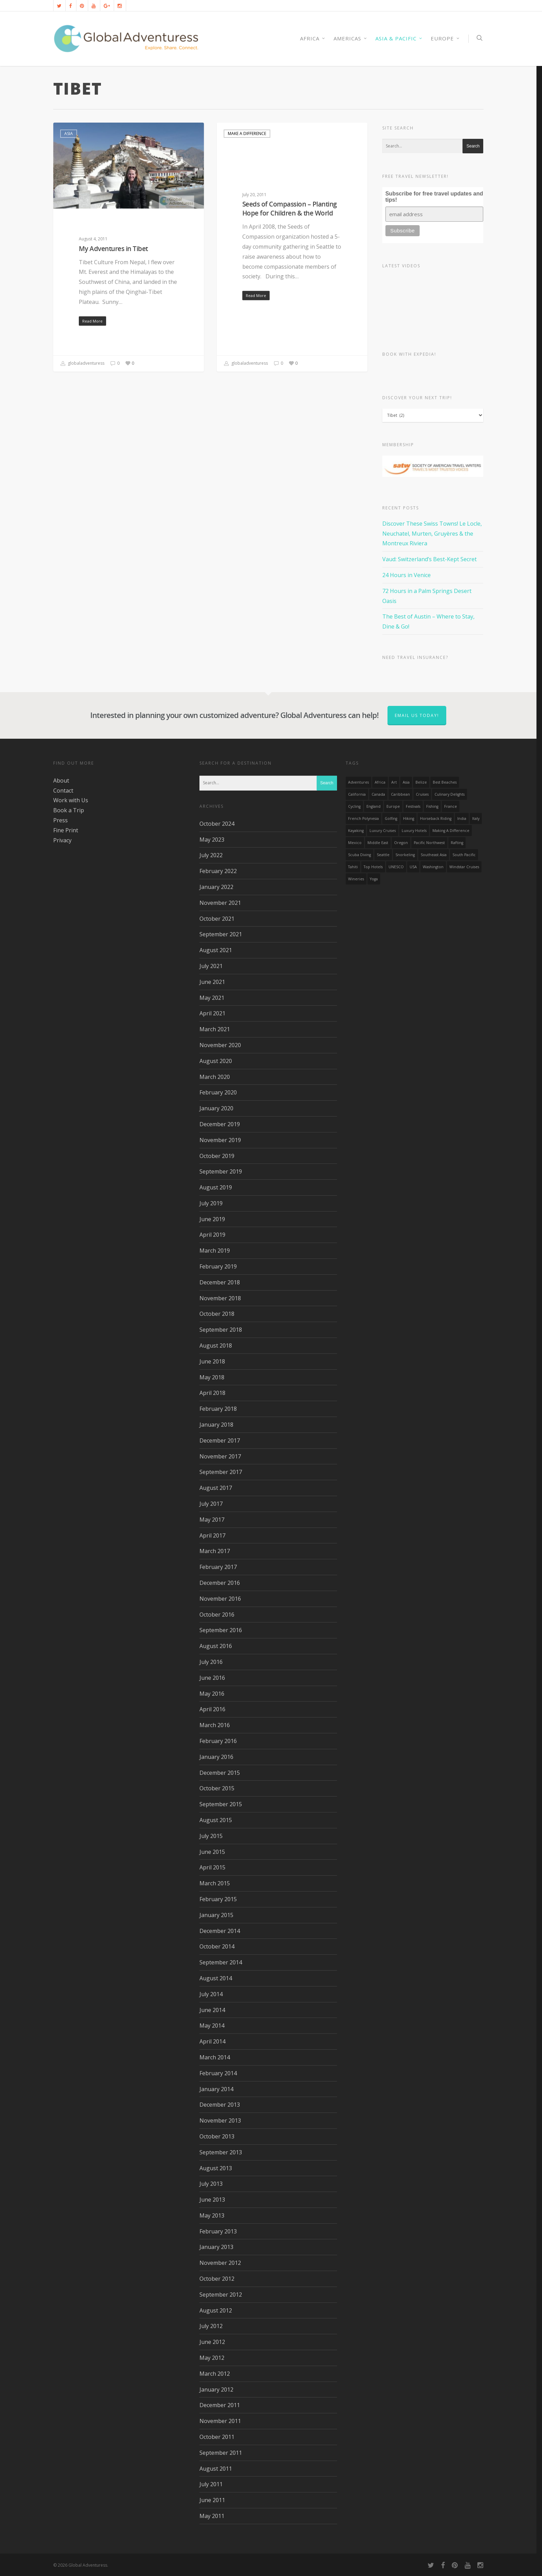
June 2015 (212, 1852)
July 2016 (211, 1662)
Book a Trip (68, 810)
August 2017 (215, 1488)
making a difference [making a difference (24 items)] (450, 830)
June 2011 (212, 2500)
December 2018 (219, 1282)
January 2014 (216, 2089)
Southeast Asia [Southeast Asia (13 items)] (434, 854)
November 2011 (220, 2421)
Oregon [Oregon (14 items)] (401, 842)
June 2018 (212, 1361)
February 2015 (218, 1899)
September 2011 (220, 2453)
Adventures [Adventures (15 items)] (358, 782)
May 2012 (211, 2358)
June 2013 (212, 2199)
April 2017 (212, 1535)
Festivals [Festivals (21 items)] (413, 806)
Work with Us (70, 800)
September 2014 (220, 1962)
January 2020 (216, 1108)
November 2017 (220, 1456)
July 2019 (211, 1203)
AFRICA (313, 38)
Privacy (62, 840)
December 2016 (219, 1583)
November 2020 (220, 1045)
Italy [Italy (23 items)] (475, 818)
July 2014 (211, 1994)
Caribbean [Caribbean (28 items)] (400, 794)
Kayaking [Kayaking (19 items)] (356, 830)
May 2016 (211, 1693)
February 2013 (218, 2231)
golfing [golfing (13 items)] (391, 818)
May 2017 (211, 1519)
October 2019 (216, 1156)
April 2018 (212, 1393)
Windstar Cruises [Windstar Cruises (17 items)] (464, 866)
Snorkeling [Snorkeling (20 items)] (405, 854)
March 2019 (214, 1250)
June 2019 (212, 1219)
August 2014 (215, 1978)
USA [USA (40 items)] (413, 866)
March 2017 (214, 1551)
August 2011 (215, 2468)
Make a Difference (247, 133)
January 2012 (216, 2389)
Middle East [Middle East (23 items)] (377, 842)
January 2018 (216, 1424)
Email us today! (417, 715)
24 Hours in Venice (406, 575)
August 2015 (215, 1820)
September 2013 (220, 2152)
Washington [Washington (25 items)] (433, 866)
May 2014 (211, 2025)
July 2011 (211, 2484)
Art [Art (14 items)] (394, 782)
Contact (63, 790)
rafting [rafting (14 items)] (457, 842)
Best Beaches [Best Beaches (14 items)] (445, 782)
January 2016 (216, 1757)
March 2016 (214, 1725)
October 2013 (216, 2136)
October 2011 (216, 2437)
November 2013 (220, 2120)
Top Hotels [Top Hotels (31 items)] (373, 866)
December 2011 (219, 2405)
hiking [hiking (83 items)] (408, 818)
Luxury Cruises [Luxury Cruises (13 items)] (383, 830)
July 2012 (211, 2326)
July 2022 (211, 855)
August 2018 (215, 1345)
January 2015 (216, 1915)
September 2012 (220, 2294)
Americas (350, 38)
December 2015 (219, 1773)
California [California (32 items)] (357, 794)
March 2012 (214, 2373)
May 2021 (211, 998)
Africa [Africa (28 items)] (380, 782)
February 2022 (218, 871)
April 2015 (212, 1867)
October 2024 (216, 823)
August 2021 (215, 950)
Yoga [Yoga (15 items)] (374, 879)
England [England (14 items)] (373, 806)
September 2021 (220, 934)
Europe (445, 38)
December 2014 (219, 1931)
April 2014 (212, 2041)
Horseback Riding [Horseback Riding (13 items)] (435, 818)
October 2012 (216, 2278)
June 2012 (212, 2342)
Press (60, 820)
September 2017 (220, 1472)
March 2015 (214, 1883)
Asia (68, 133)
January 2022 (216, 887)
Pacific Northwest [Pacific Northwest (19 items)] (429, 842)
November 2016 (220, 1598)
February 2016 (218, 1741)
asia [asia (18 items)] (406, 782)
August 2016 (215, 1646)
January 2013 (216, 2247)
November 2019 (220, 1140)
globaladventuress (82, 364)
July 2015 (211, 1836)
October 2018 (216, 1314)
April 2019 (212, 1234)
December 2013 (219, 2104)
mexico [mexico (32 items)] (355, 842)
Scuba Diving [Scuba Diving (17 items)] (359, 854)
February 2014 (218, 2073)
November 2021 (220, 903)
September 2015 (220, 1804)
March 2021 (214, 1029)
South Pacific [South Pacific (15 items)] (464, 854)
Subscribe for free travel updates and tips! (434, 197)
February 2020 (218, 1092)
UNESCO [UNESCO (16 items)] (396, 866)
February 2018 (218, 1409)
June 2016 (212, 1678)
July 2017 (211, 1503)
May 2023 (211, 839)
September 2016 (220, 1630)
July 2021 (211, 966)
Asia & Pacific (399, 38)
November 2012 (220, 2263)
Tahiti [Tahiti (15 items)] (353, 866)
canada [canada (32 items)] (378, 794)
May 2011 (211, 2516)
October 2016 (216, 1614)
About (61, 780)
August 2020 (215, 1061)
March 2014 (214, 2057)
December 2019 (219, 1124)
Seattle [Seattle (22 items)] (383, 854)
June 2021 (212, 982)
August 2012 (215, 2310)
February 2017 (218, 1567)
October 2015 (216, 1788)
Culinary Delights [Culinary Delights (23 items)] (449, 794)
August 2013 (215, 2168)
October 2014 (216, 1946)
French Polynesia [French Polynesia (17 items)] (363, 818)
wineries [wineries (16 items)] (356, 879)
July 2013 (211, 2183)
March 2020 (214, 1077)
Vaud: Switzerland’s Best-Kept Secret (429, 559)
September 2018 (220, 1329)
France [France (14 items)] (450, 806)
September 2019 (220, 1171)
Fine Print (65, 830)
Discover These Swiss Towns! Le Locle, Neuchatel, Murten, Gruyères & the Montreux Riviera (432, 533)
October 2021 (216, 918)
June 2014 (212, 2010)
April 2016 (212, 1709)
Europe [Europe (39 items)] (393, 806)
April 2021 (212, 1013)
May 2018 (211, 1377)
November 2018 (220, 1298)
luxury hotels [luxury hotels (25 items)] (414, 830)
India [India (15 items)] (461, 818)
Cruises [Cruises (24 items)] (422, 794)
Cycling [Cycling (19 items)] (354, 806)
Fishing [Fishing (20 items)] (432, 806)
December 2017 (219, 1440)
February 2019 (218, 1266)
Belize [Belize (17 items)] (421, 782)
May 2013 (211, 2215)
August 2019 (215, 1187)
